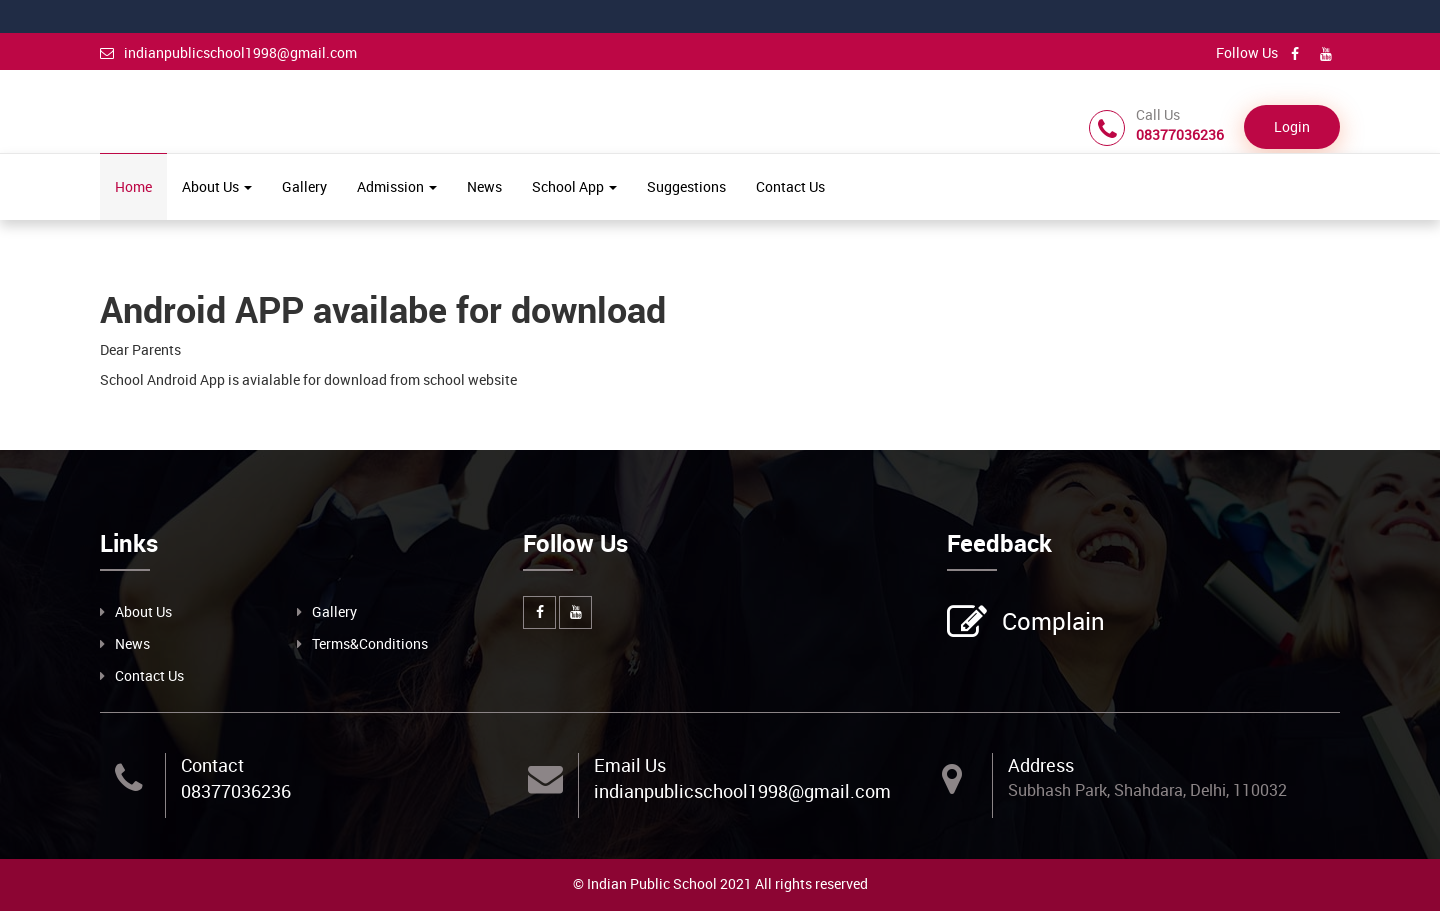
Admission (397, 186)
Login (1292, 126)
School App (574, 186)
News (484, 186)
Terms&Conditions (370, 643)
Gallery (304, 186)
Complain (1051, 623)
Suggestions (686, 186)
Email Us (630, 765)
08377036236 (236, 791)
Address (1041, 765)
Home (133, 186)
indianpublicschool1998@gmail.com (228, 52)
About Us (217, 186)
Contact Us (790, 186)
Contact (212, 765)
